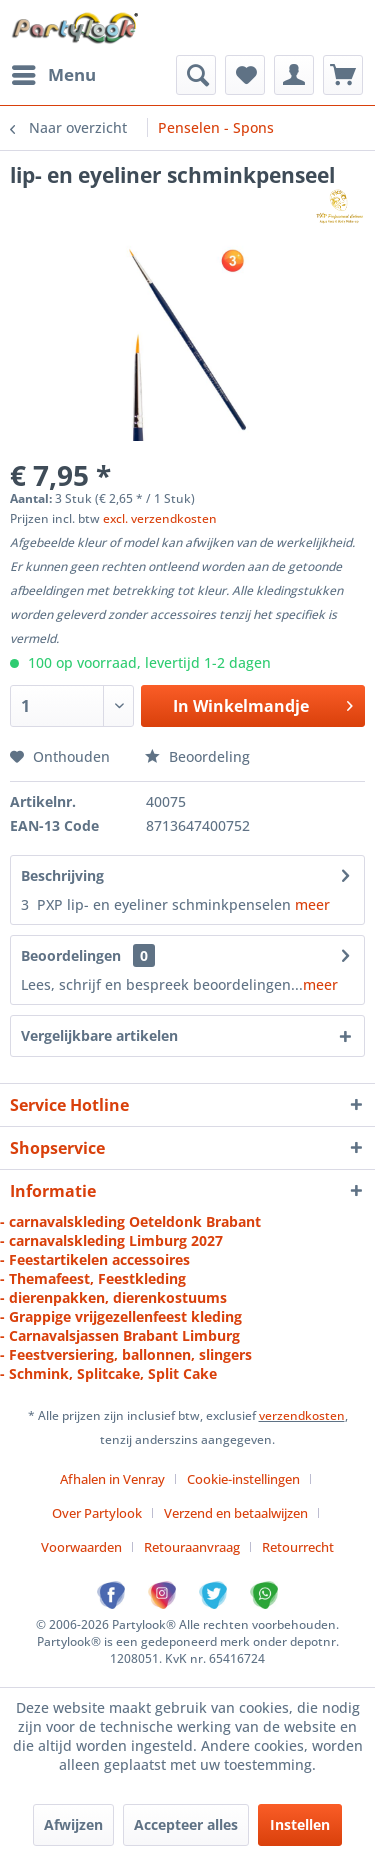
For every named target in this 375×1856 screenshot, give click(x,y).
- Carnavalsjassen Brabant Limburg (120, 1335)
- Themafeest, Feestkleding (93, 1278)
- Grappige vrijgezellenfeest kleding (121, 1316)
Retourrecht (298, 1547)
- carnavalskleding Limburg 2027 (111, 1240)
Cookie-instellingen (243, 1479)
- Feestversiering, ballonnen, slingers (126, 1354)
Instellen (300, 1824)
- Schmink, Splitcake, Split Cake (108, 1373)
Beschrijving (62, 875)
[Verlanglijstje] (245, 75)
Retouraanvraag (192, 1547)
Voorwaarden (81, 1547)
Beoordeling (197, 756)
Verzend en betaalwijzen (236, 1513)
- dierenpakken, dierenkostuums (113, 1297)
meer (312, 904)
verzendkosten (302, 1415)
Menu (54, 72)
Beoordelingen (71, 955)
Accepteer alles (186, 1824)
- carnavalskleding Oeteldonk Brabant (130, 1221)
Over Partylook (97, 1513)
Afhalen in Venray (112, 1479)
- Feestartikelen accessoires (95, 1259)
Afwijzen (73, 1824)
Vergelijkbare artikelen (99, 1035)
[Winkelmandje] (343, 75)
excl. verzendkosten (160, 518)
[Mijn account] (294, 75)
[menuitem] (53, 75)
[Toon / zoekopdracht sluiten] (196, 75)
